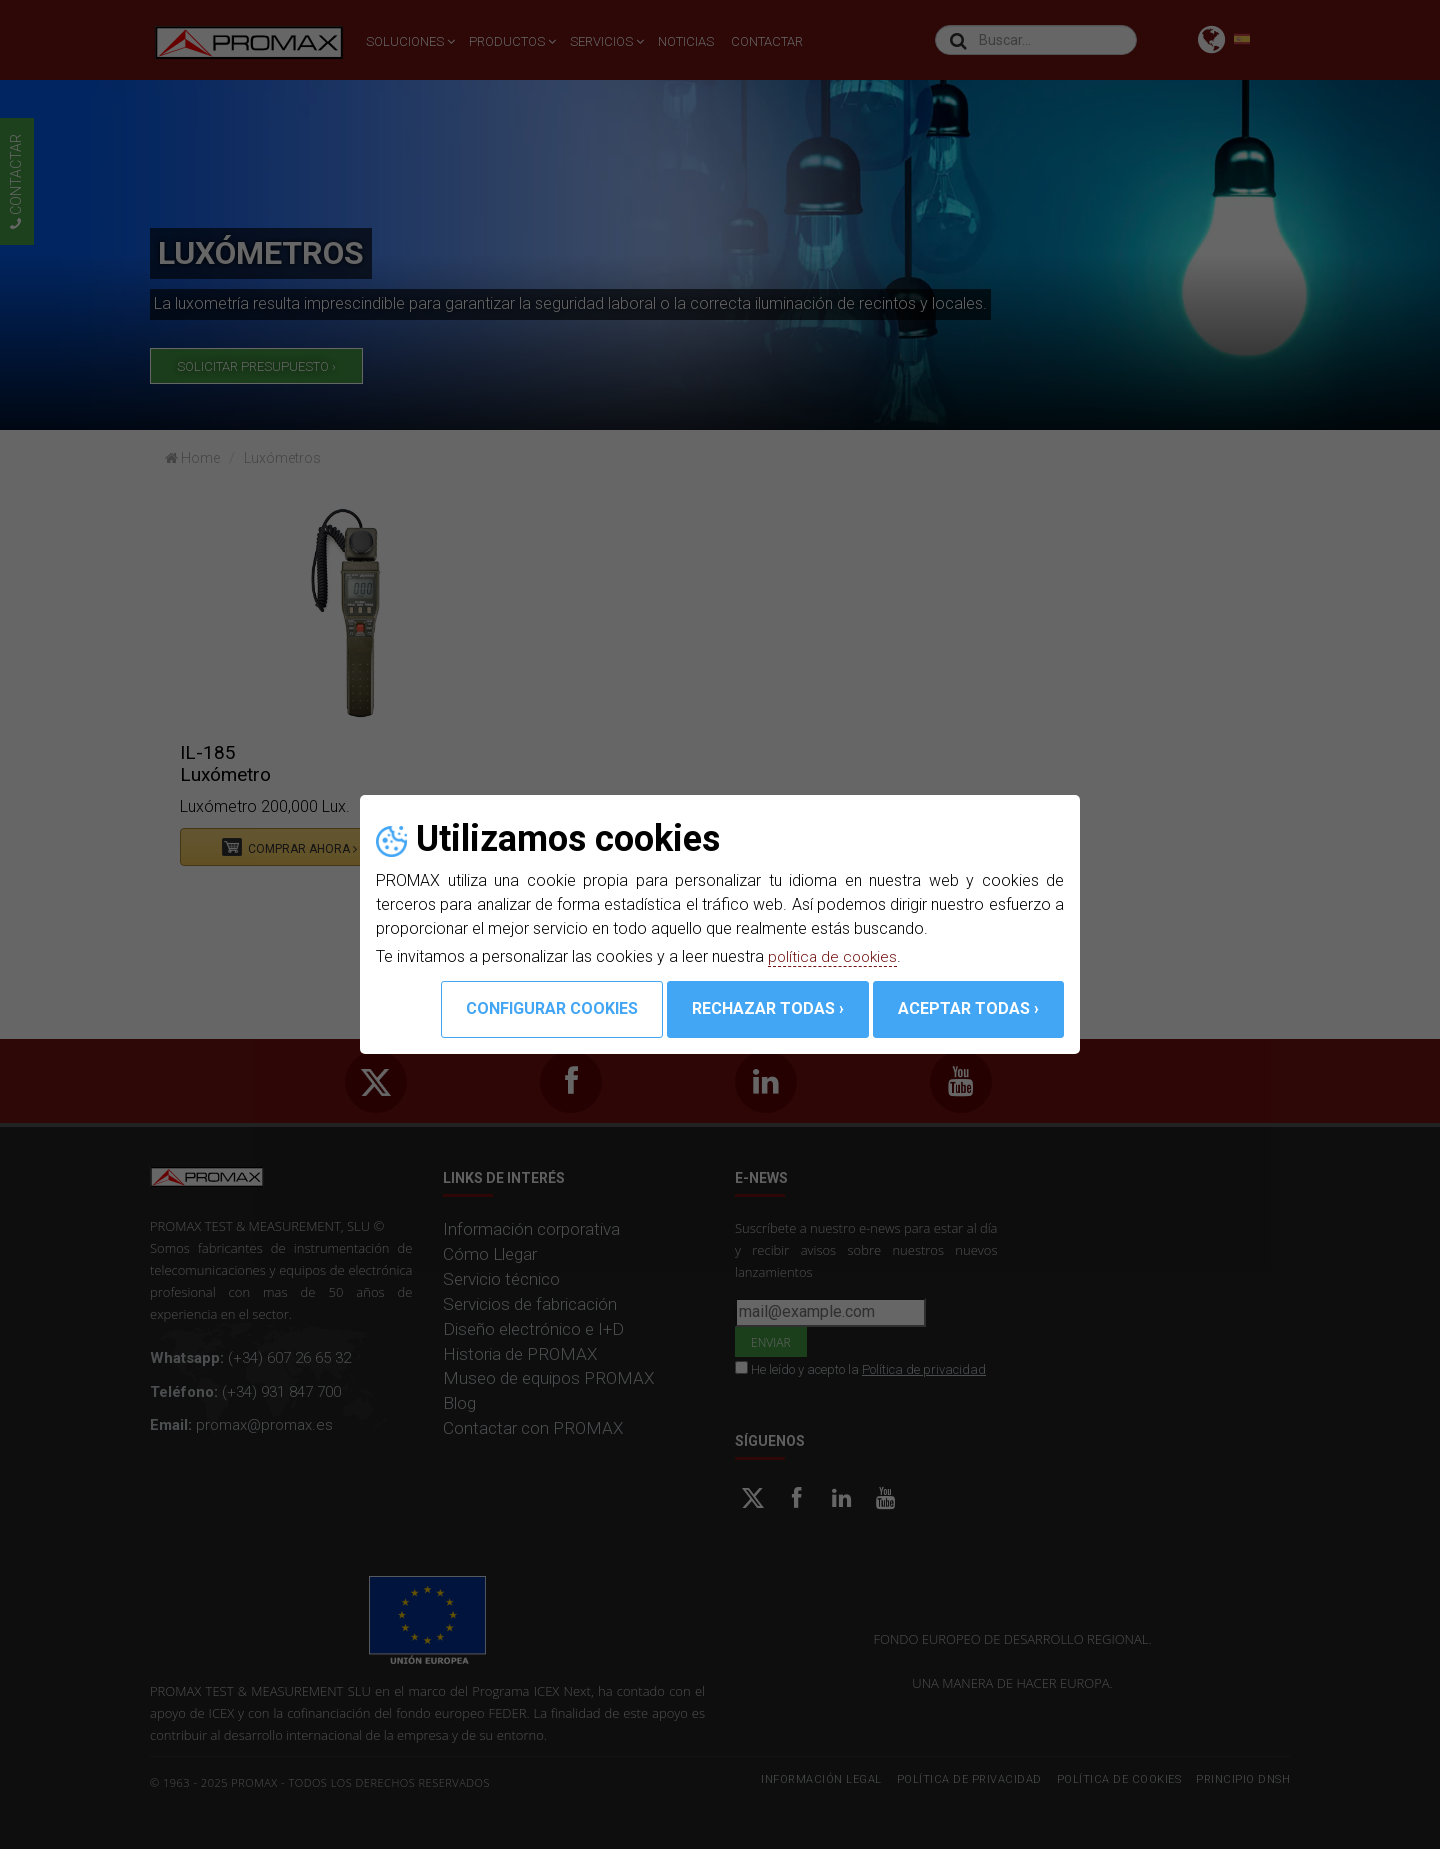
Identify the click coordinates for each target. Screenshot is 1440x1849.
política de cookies (835, 956)
